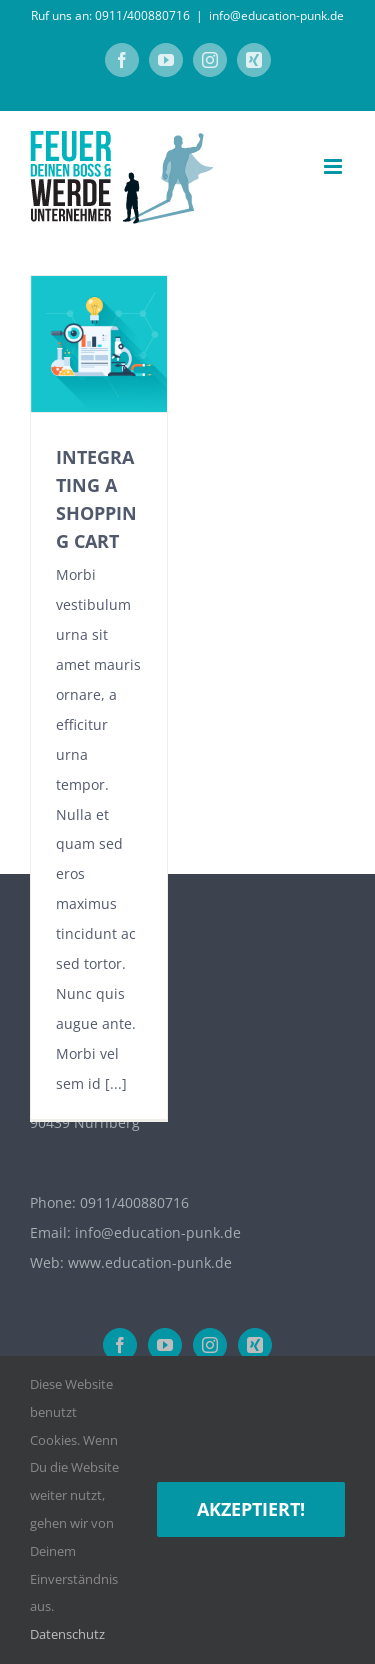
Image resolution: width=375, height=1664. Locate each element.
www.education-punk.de (150, 1262)
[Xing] (255, 1345)
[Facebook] (120, 1345)
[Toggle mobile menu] (334, 166)
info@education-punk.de (276, 15)
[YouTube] (165, 1345)
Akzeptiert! (251, 1509)
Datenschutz (67, 1634)
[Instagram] (210, 1345)
